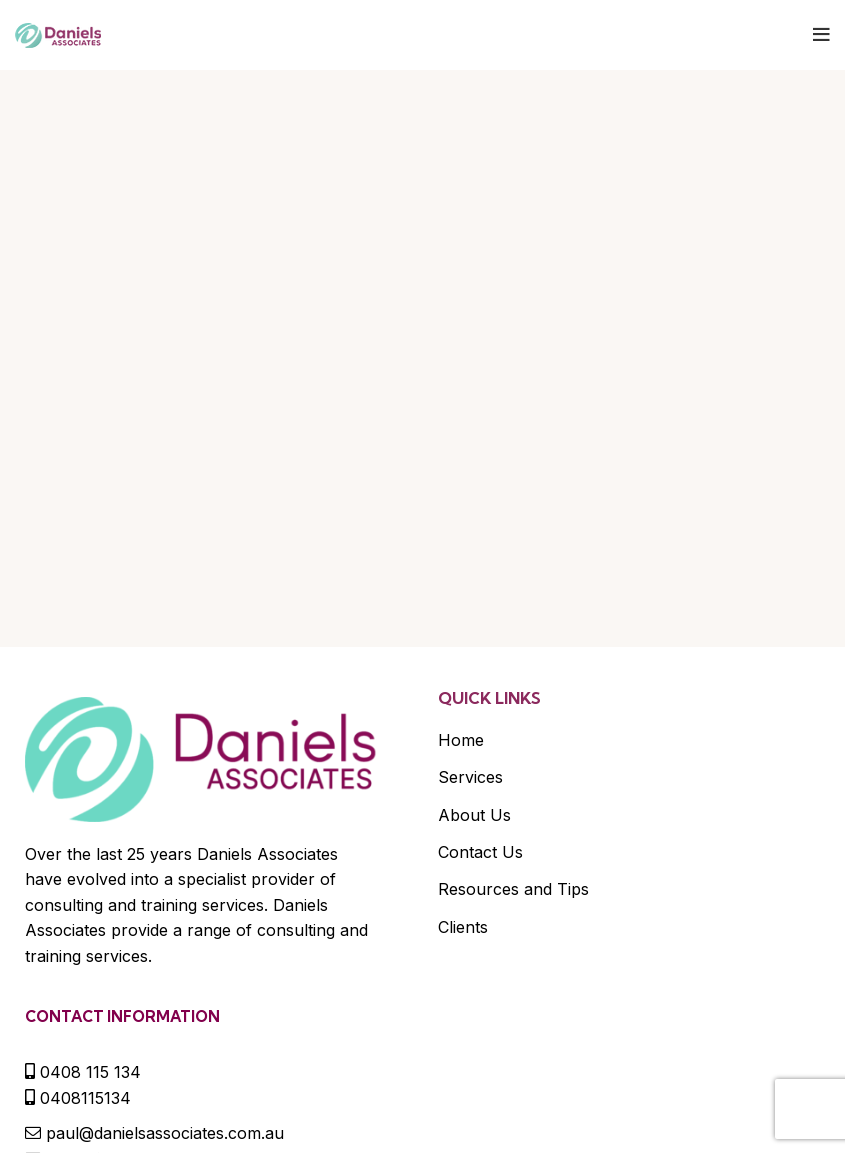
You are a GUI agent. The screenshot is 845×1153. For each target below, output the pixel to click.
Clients (463, 927)
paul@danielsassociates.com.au (165, 1133)
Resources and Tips (513, 889)
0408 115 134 (90, 1072)
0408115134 (85, 1098)
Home (461, 740)
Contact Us (480, 852)
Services (470, 777)
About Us (474, 815)
